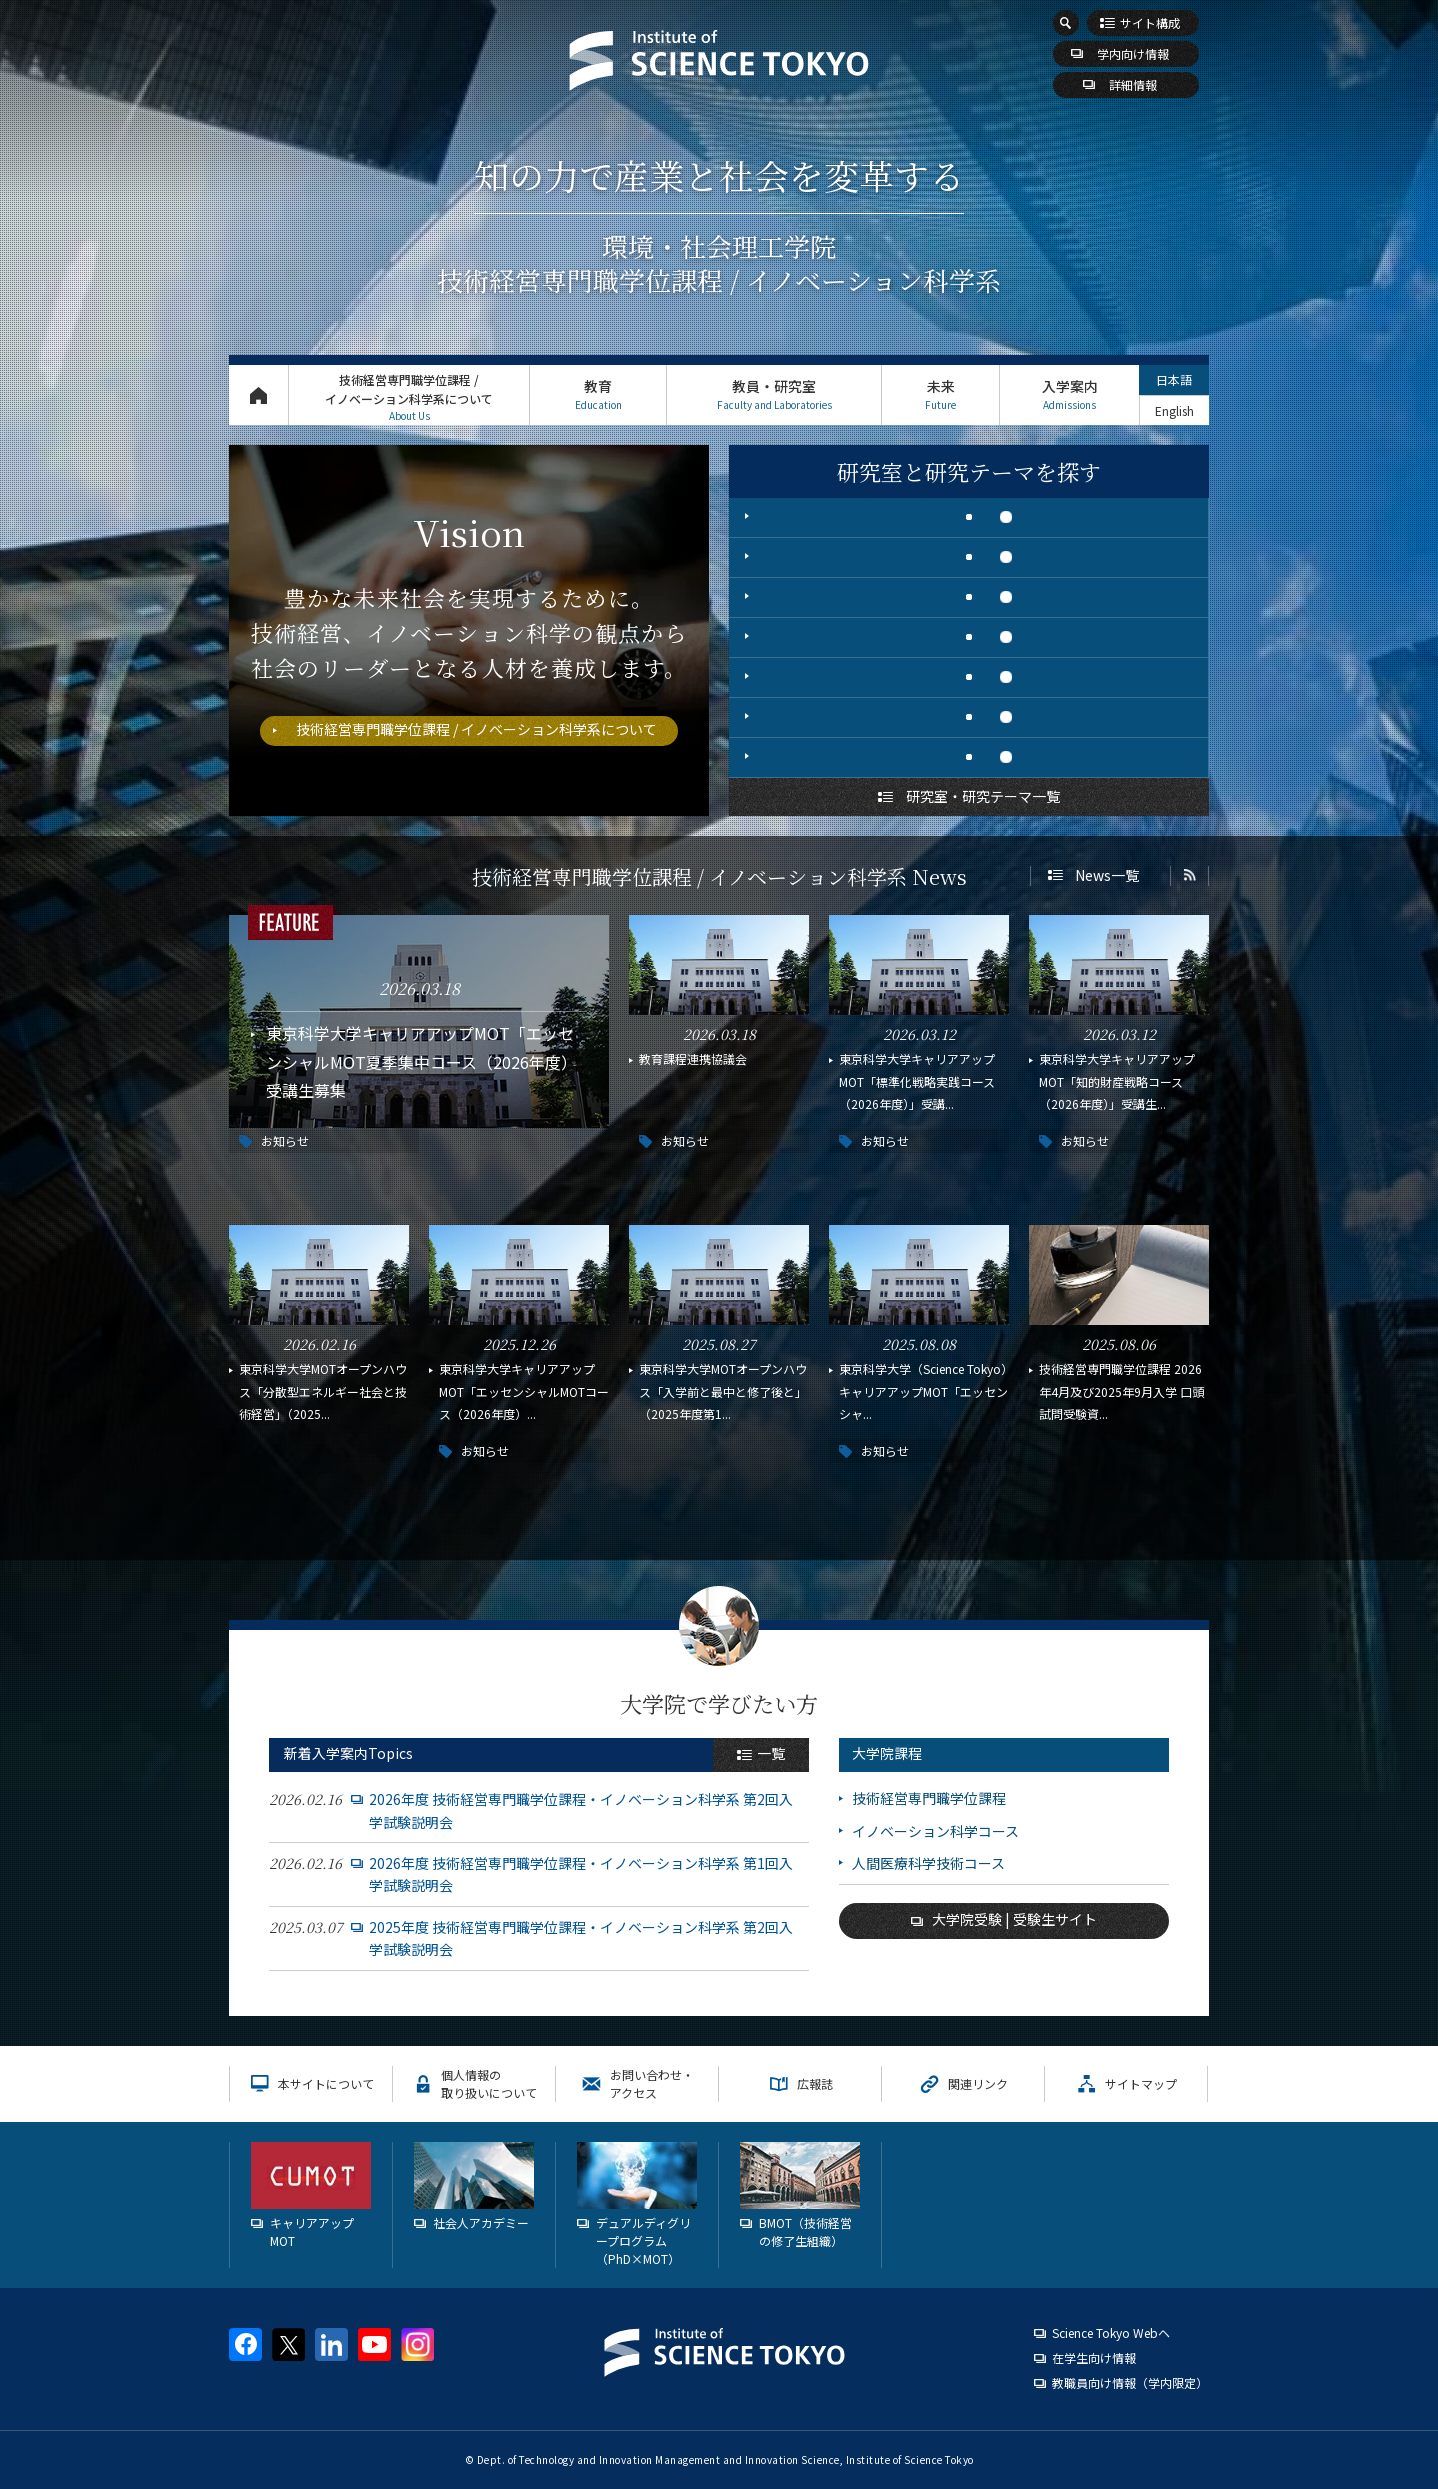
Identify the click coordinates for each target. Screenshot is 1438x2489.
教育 (598, 394)
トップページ (258, 394)
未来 (940, 394)
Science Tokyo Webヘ (1111, 2332)
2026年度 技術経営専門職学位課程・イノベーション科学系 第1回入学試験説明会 (581, 1874)
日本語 (1174, 379)
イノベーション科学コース (935, 1831)
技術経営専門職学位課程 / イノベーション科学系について (409, 397)
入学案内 (1069, 394)
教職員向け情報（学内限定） (1130, 2382)
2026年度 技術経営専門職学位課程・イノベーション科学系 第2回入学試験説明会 (581, 1810)
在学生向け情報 (1094, 2357)
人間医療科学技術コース (928, 1863)
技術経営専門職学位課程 (929, 1798)
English (1174, 410)
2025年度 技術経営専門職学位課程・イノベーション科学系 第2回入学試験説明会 (581, 1938)
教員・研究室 (774, 394)
